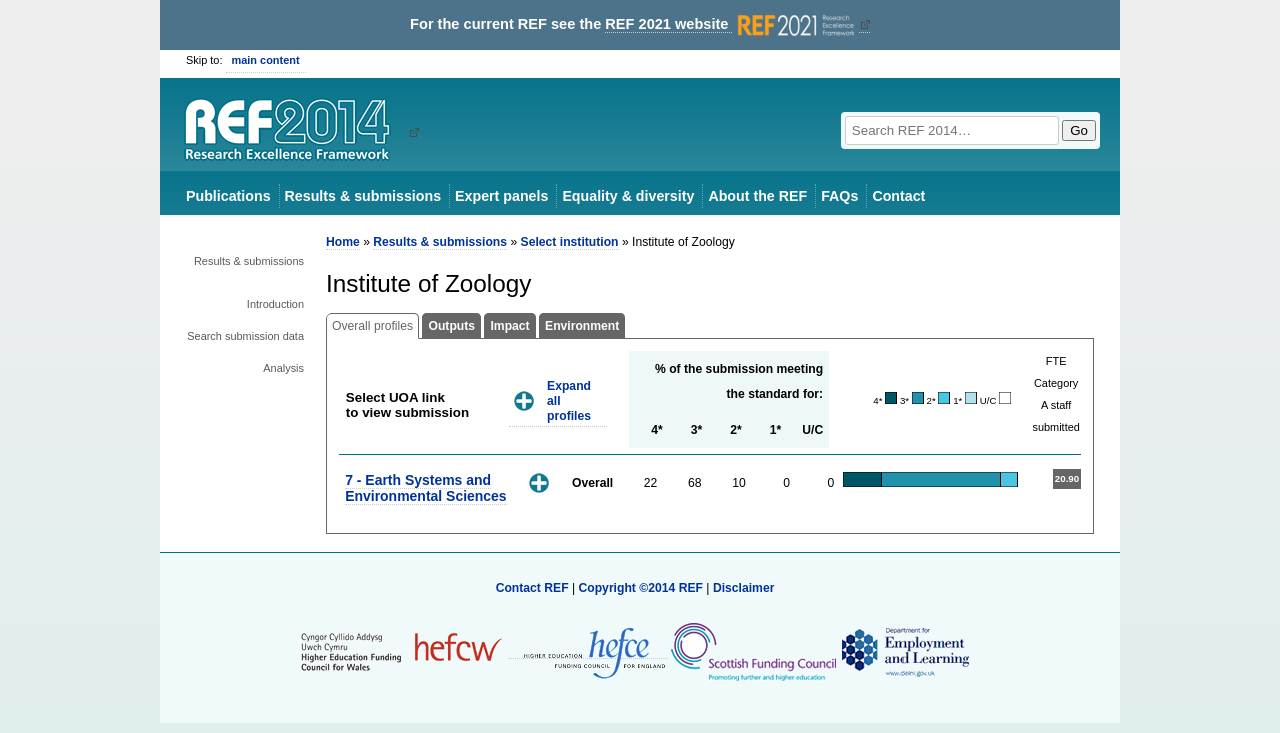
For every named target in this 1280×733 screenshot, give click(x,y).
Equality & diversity (628, 196)
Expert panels (501, 196)
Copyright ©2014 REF (642, 588)
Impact (509, 326)
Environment (582, 326)
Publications (228, 196)
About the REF (757, 196)
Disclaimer (744, 588)
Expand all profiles (569, 400)
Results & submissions (363, 196)
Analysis (283, 368)
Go (1079, 130)
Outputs (451, 326)
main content (266, 60)
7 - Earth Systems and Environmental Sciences (425, 487)
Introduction (275, 304)
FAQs (839, 196)
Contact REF (532, 588)
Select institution (570, 242)
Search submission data (245, 336)
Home (343, 242)
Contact (898, 196)
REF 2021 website (731, 24)
